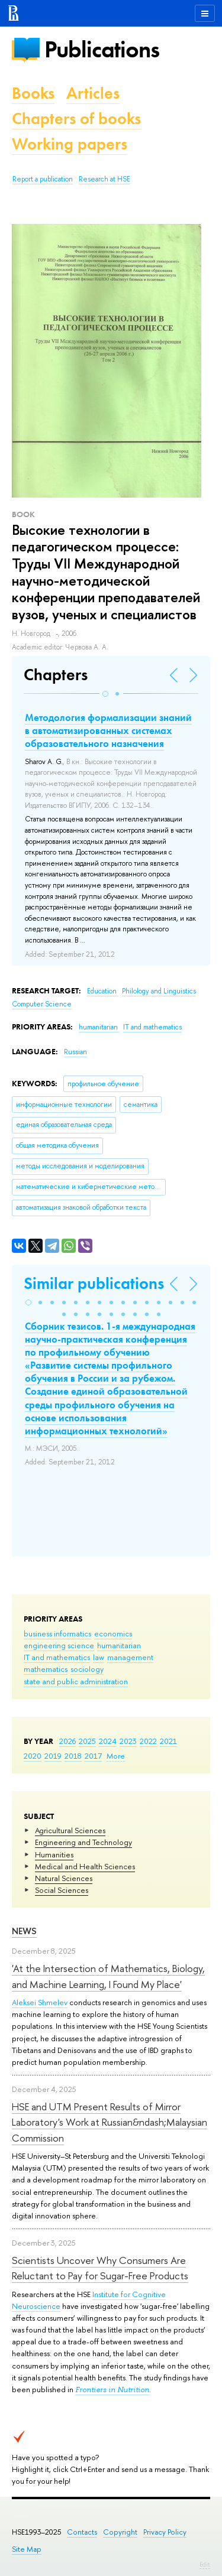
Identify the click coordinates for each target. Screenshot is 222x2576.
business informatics (57, 1633)
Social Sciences (61, 1890)
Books (33, 93)
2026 (67, 1741)
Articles (93, 93)
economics (113, 1633)
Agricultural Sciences (70, 1830)
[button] (105, 694)
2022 (148, 1741)
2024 (108, 1741)
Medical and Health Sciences (85, 1866)
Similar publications (94, 1283)
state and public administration (76, 1681)
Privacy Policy (164, 2532)
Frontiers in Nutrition (112, 2390)
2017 (93, 1755)
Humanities (54, 1854)
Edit (205, 2564)
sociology (87, 1669)
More (116, 1755)
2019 (53, 1755)
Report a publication (42, 179)
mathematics (45, 1669)
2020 (32, 1755)
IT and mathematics (57, 1657)
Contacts (82, 2532)
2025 (87, 1741)
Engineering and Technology (83, 1842)
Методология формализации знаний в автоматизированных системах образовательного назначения (108, 730)
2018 (73, 1755)
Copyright (120, 2532)
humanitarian (119, 1645)
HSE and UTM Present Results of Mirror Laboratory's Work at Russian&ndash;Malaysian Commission (109, 2122)
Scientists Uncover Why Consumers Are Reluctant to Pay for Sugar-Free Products (100, 2267)
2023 (128, 1741)
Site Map (26, 2549)
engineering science (59, 1645)
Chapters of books (76, 118)
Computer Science (42, 1004)
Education (102, 991)
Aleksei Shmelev (39, 2002)
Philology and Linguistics (159, 991)
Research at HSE (104, 179)
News (24, 1931)
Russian (75, 1052)
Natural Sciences (63, 1878)
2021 (168, 1741)
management (130, 1657)
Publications (101, 49)
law (98, 1657)
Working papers (69, 144)
